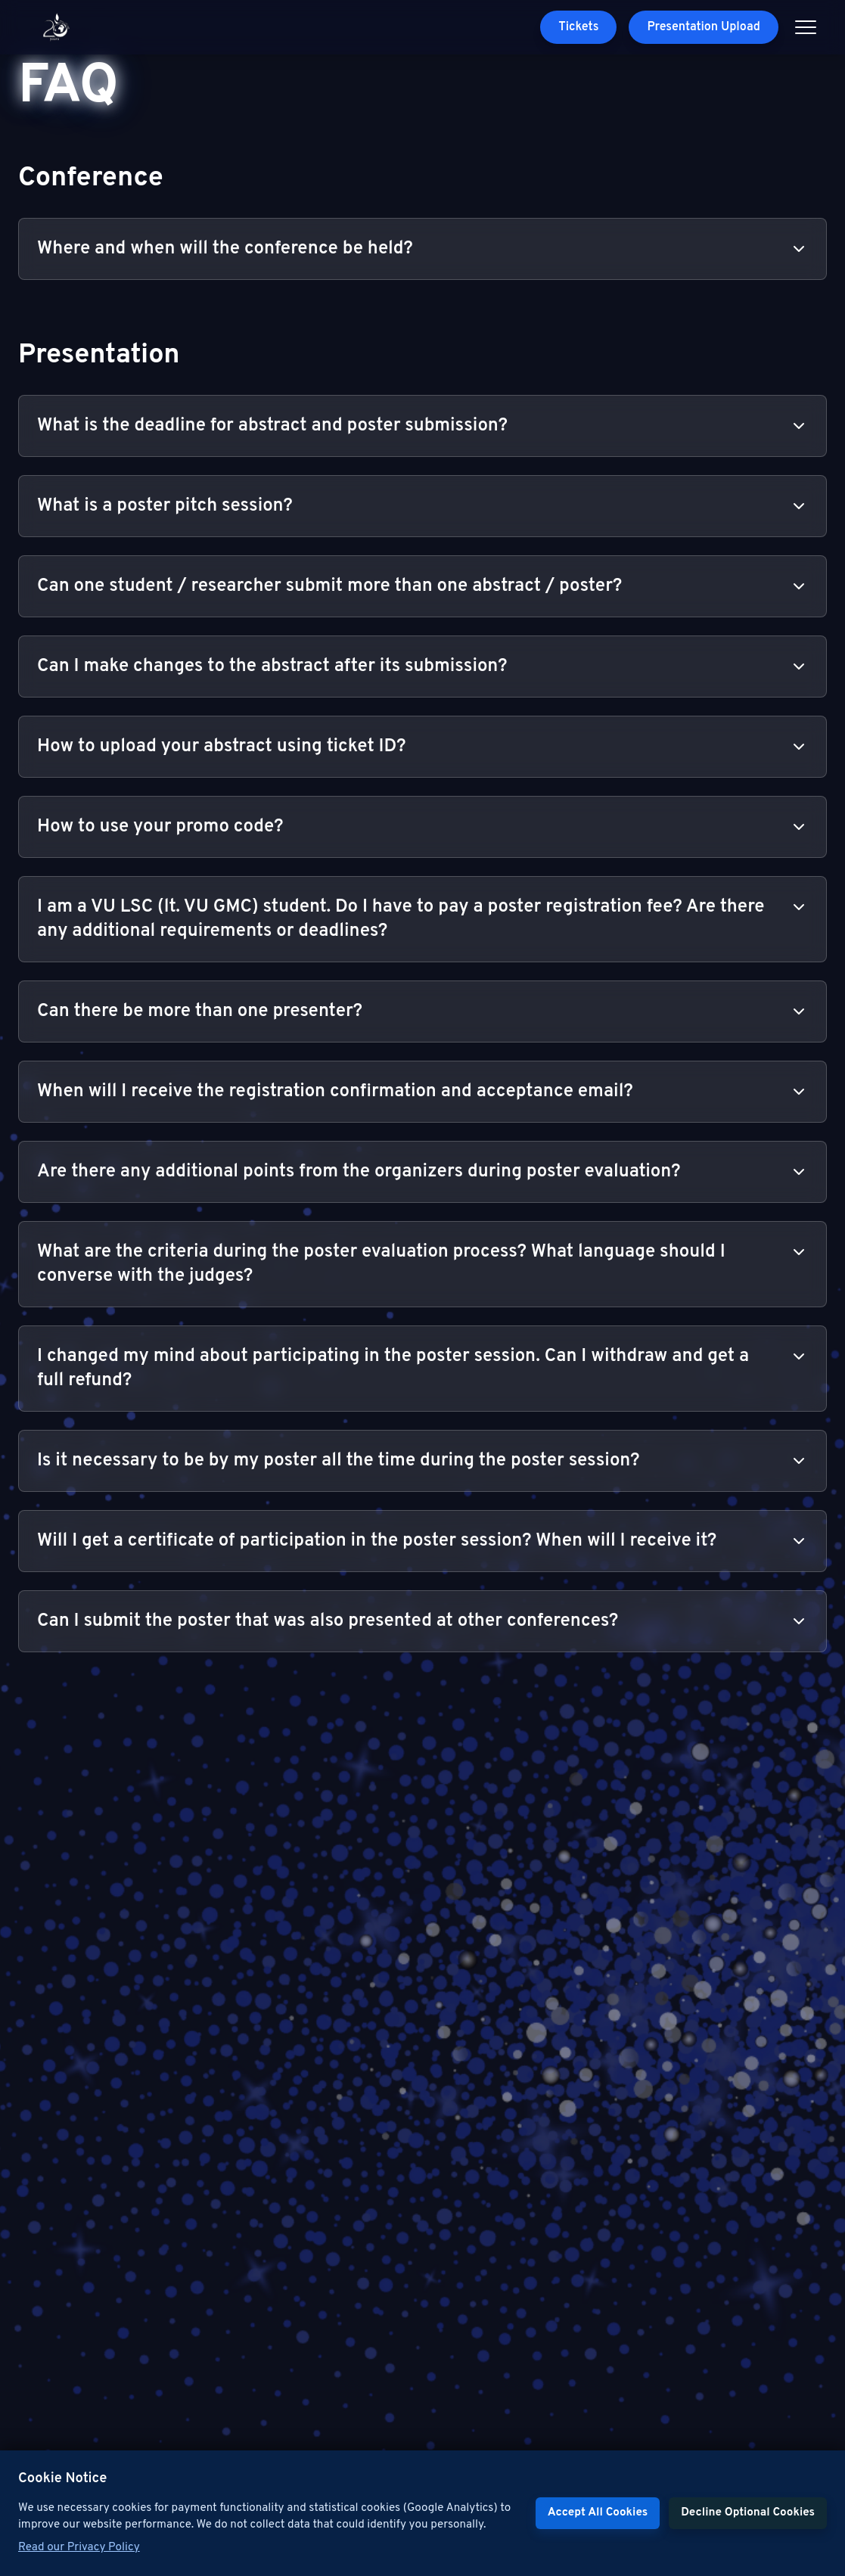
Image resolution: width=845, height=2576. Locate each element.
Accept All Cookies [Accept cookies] (598, 2513)
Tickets (578, 27)
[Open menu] (806, 27)
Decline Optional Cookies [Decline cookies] (748, 2513)
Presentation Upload (703, 27)
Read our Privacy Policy (79, 2547)
